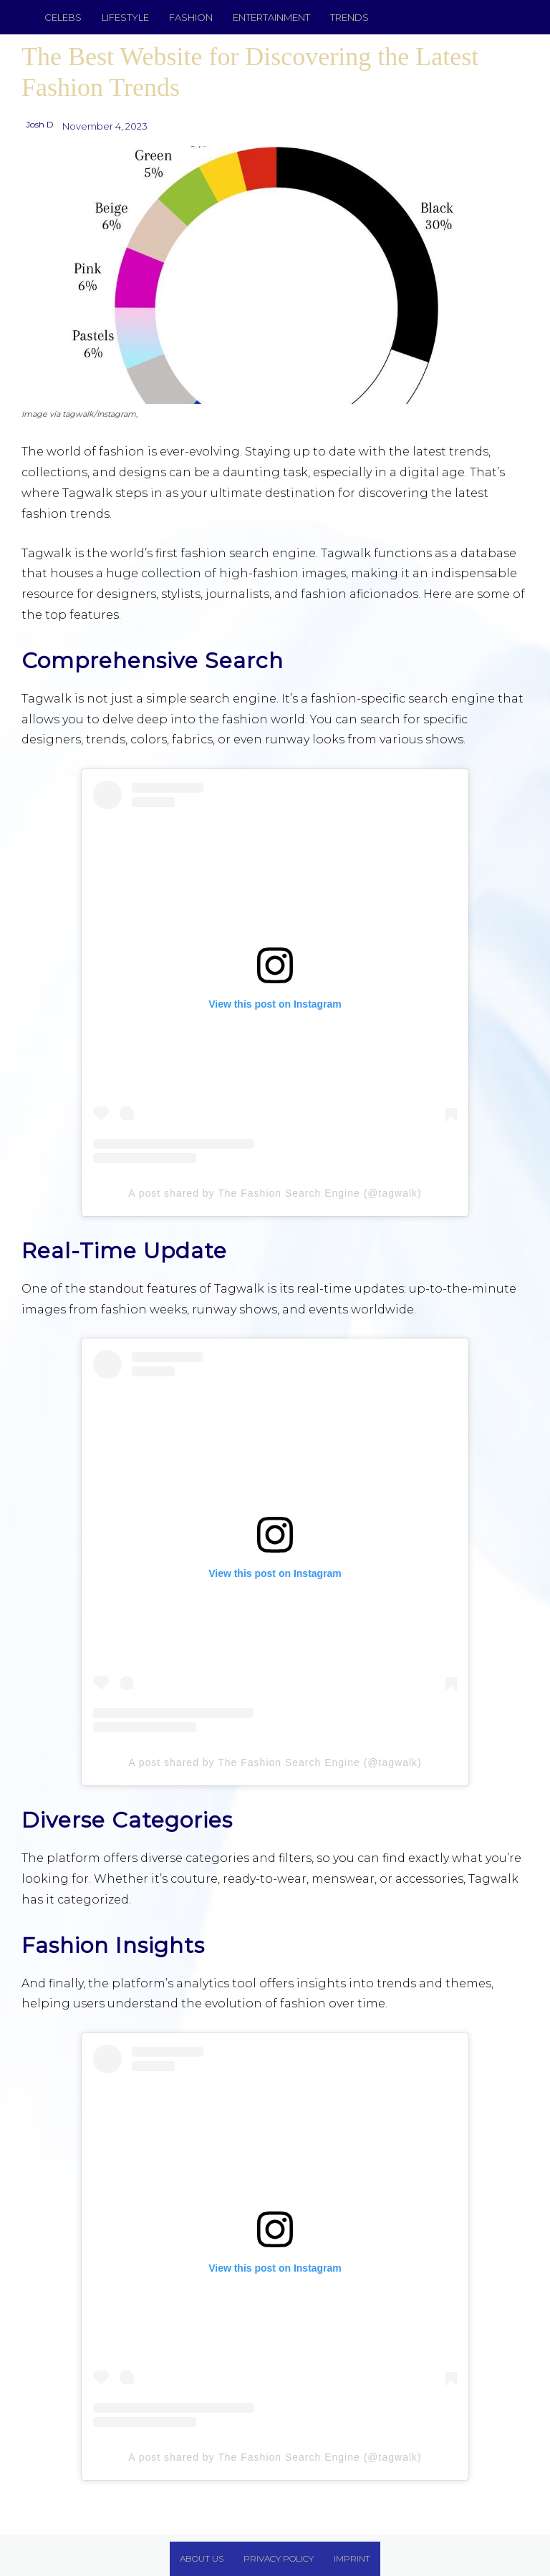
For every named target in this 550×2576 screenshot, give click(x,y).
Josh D (40, 124)
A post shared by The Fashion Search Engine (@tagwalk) (274, 1193)
